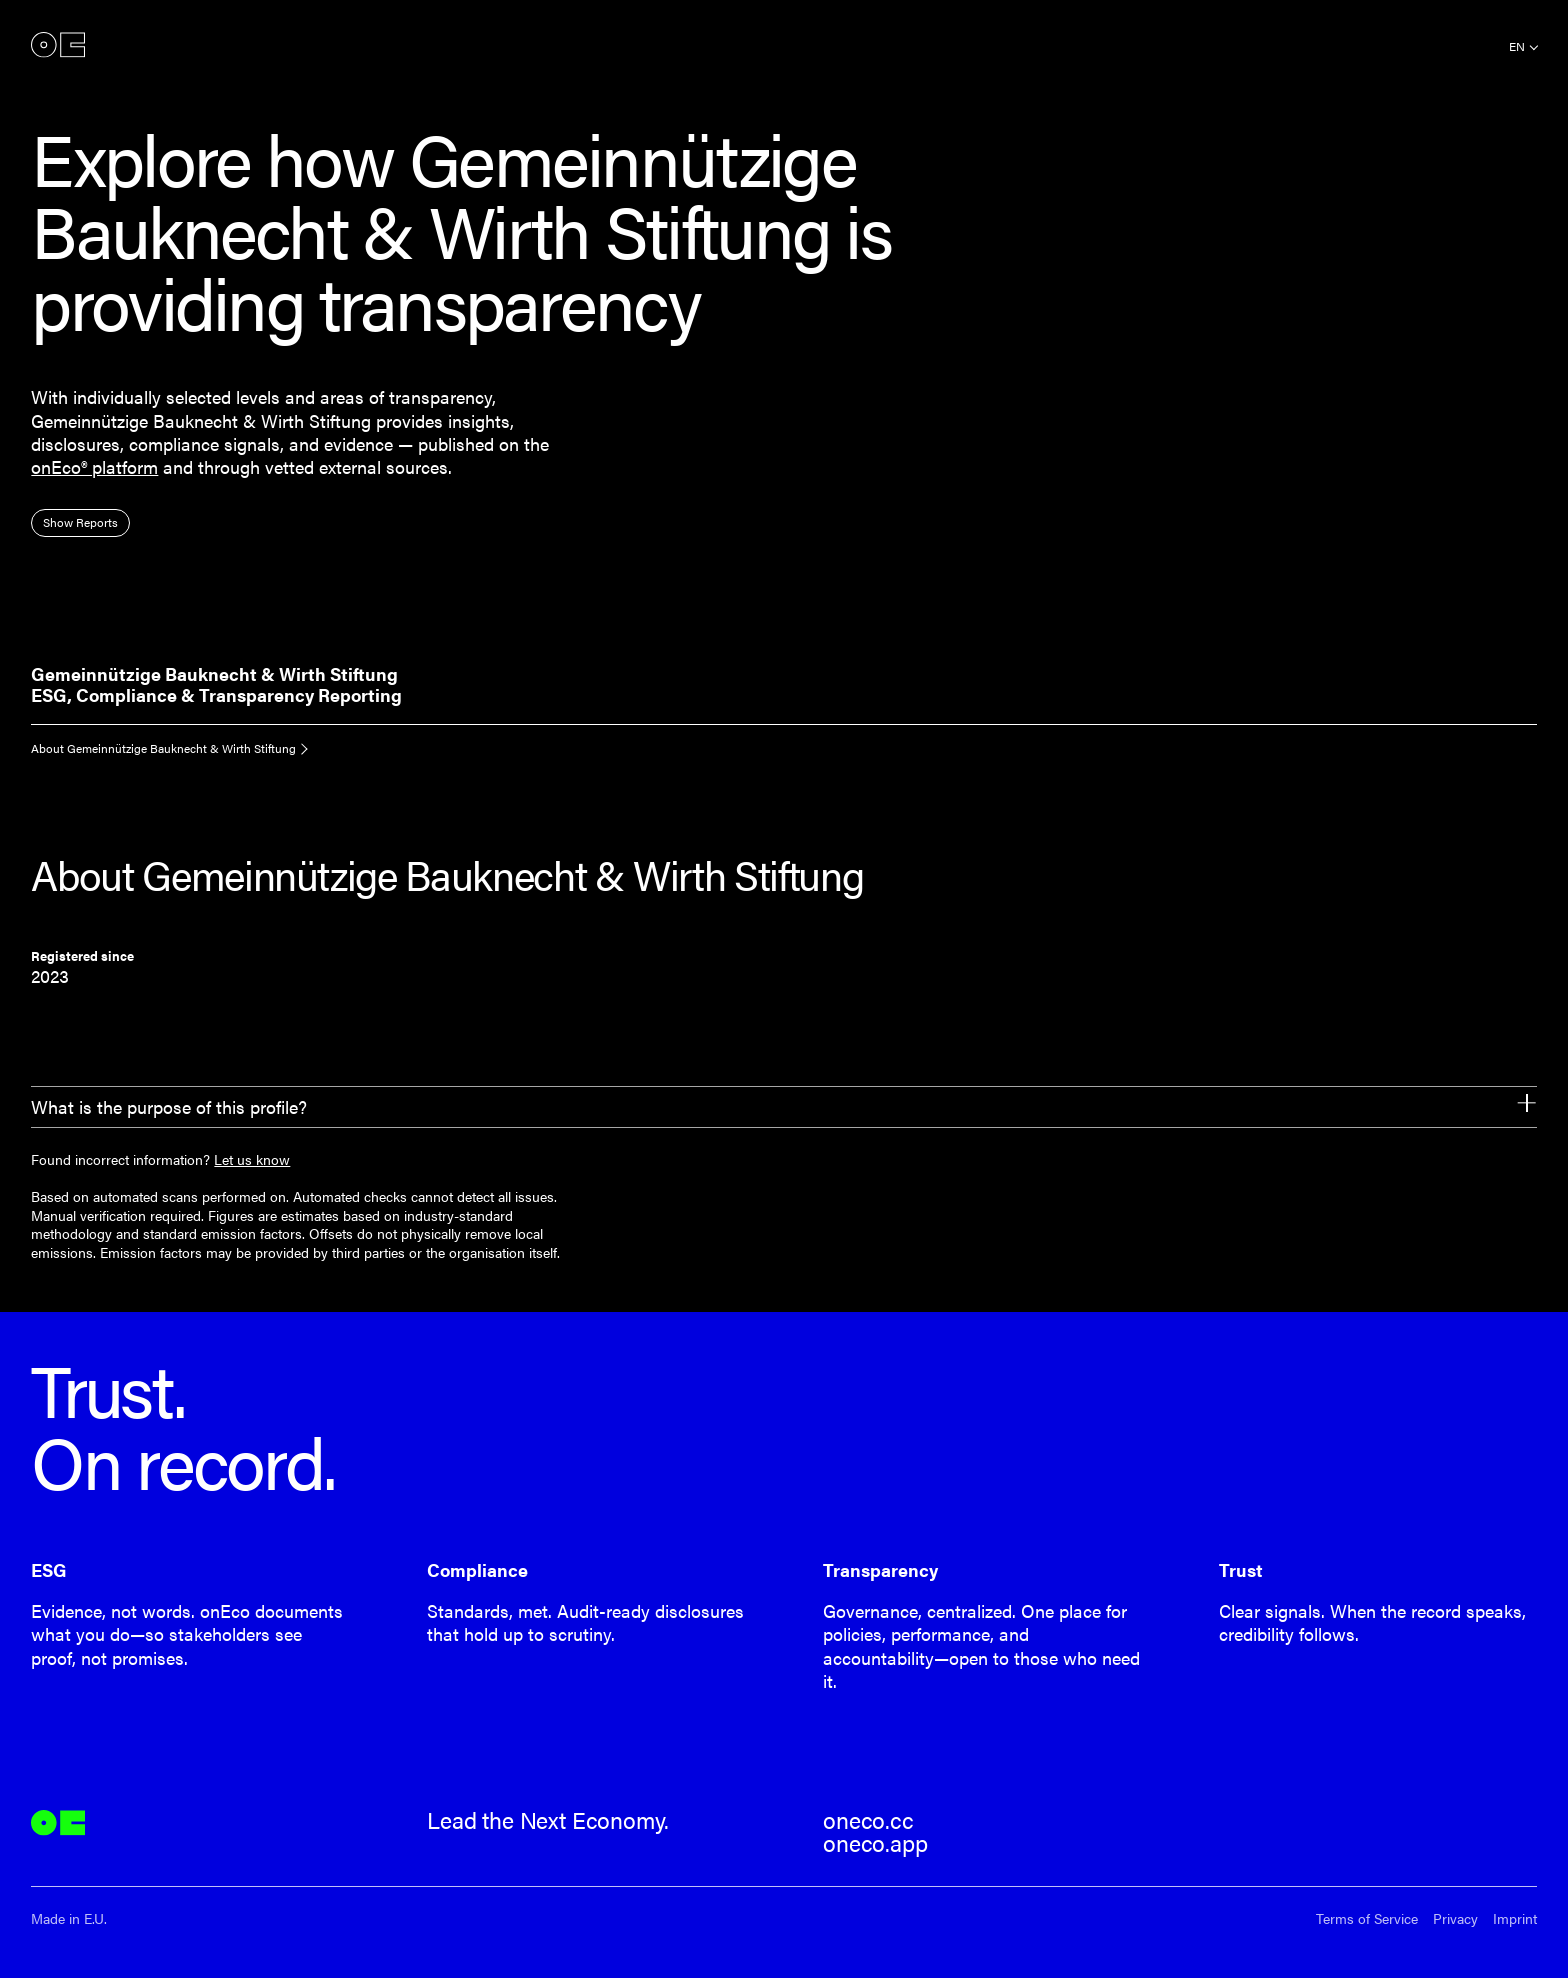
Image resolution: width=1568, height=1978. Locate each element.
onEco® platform (94, 466)
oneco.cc (868, 1820)
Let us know (252, 1159)
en (1517, 46)
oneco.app (875, 1843)
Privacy (1455, 1918)
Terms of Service (1367, 1918)
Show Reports (80, 522)
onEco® (58, 44)
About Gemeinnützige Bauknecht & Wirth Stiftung (163, 748)
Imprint (1515, 1918)
